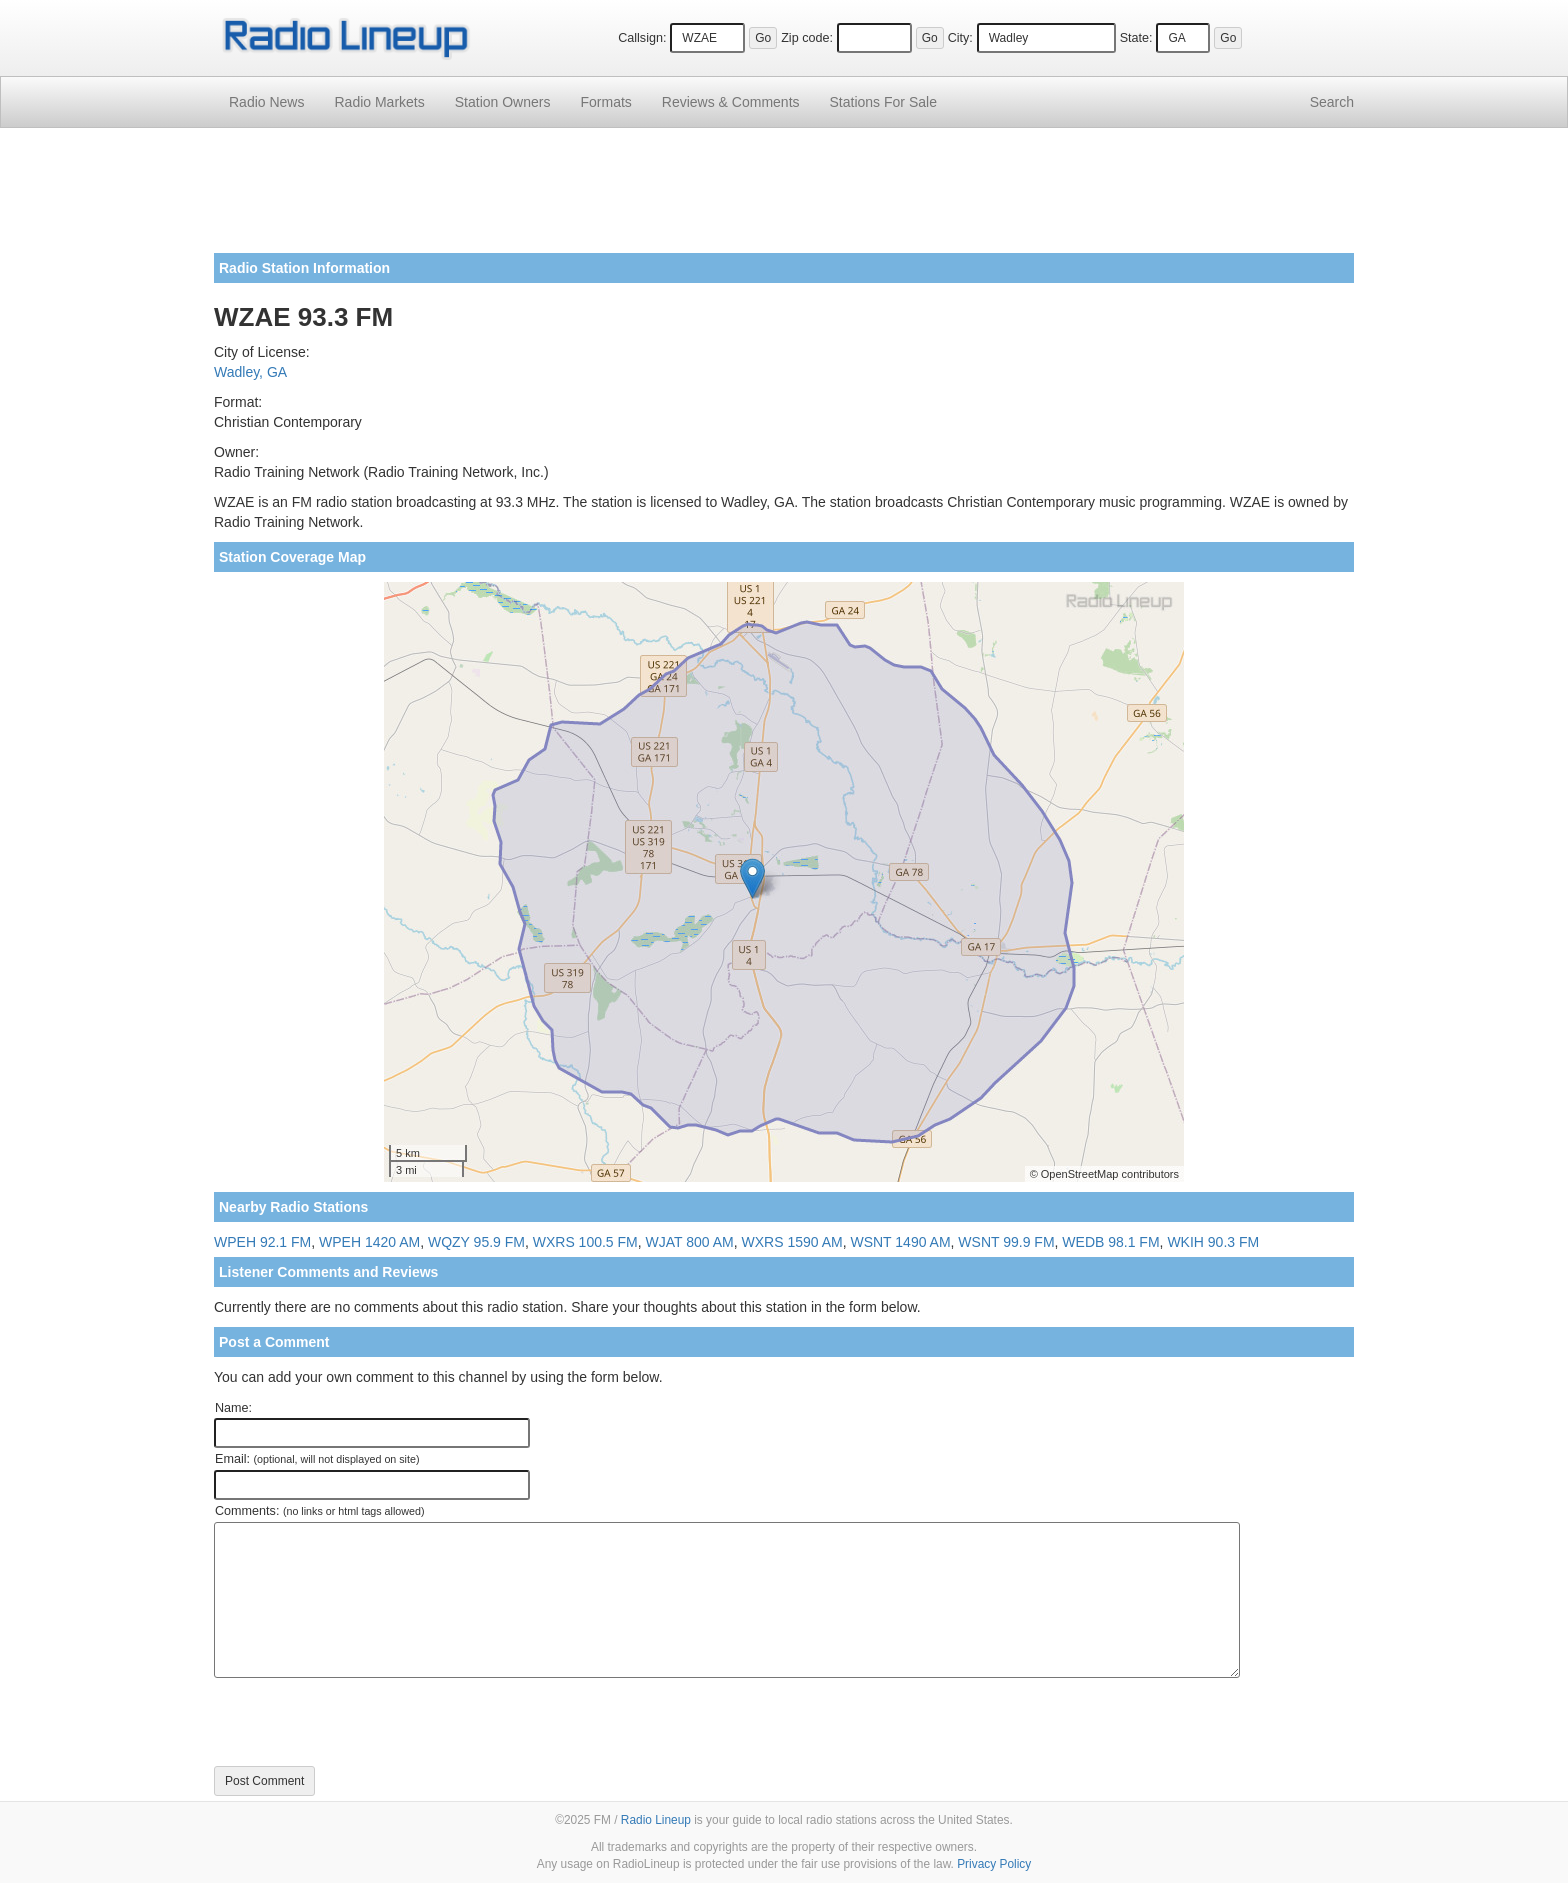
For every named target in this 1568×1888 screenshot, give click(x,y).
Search (1332, 102)
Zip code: (807, 38)
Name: (233, 1408)
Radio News (266, 102)
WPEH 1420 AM (369, 1242)
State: (1136, 38)
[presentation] (366, 1722)
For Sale (883, 102)
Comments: (319, 1511)
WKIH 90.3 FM (1213, 1242)
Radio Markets (379, 102)
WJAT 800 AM (690, 1242)
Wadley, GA (250, 372)
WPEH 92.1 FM (262, 1242)
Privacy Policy (994, 1864)
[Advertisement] (784, 198)
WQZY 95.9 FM (476, 1242)
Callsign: (642, 38)
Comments (731, 102)
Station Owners (503, 102)
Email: (317, 1459)
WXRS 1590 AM (792, 1242)
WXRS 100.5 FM (585, 1242)
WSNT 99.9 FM (1006, 1242)
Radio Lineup (656, 1820)
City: (960, 38)
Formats (605, 102)
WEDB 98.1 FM (1110, 1242)
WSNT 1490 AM (900, 1242)
